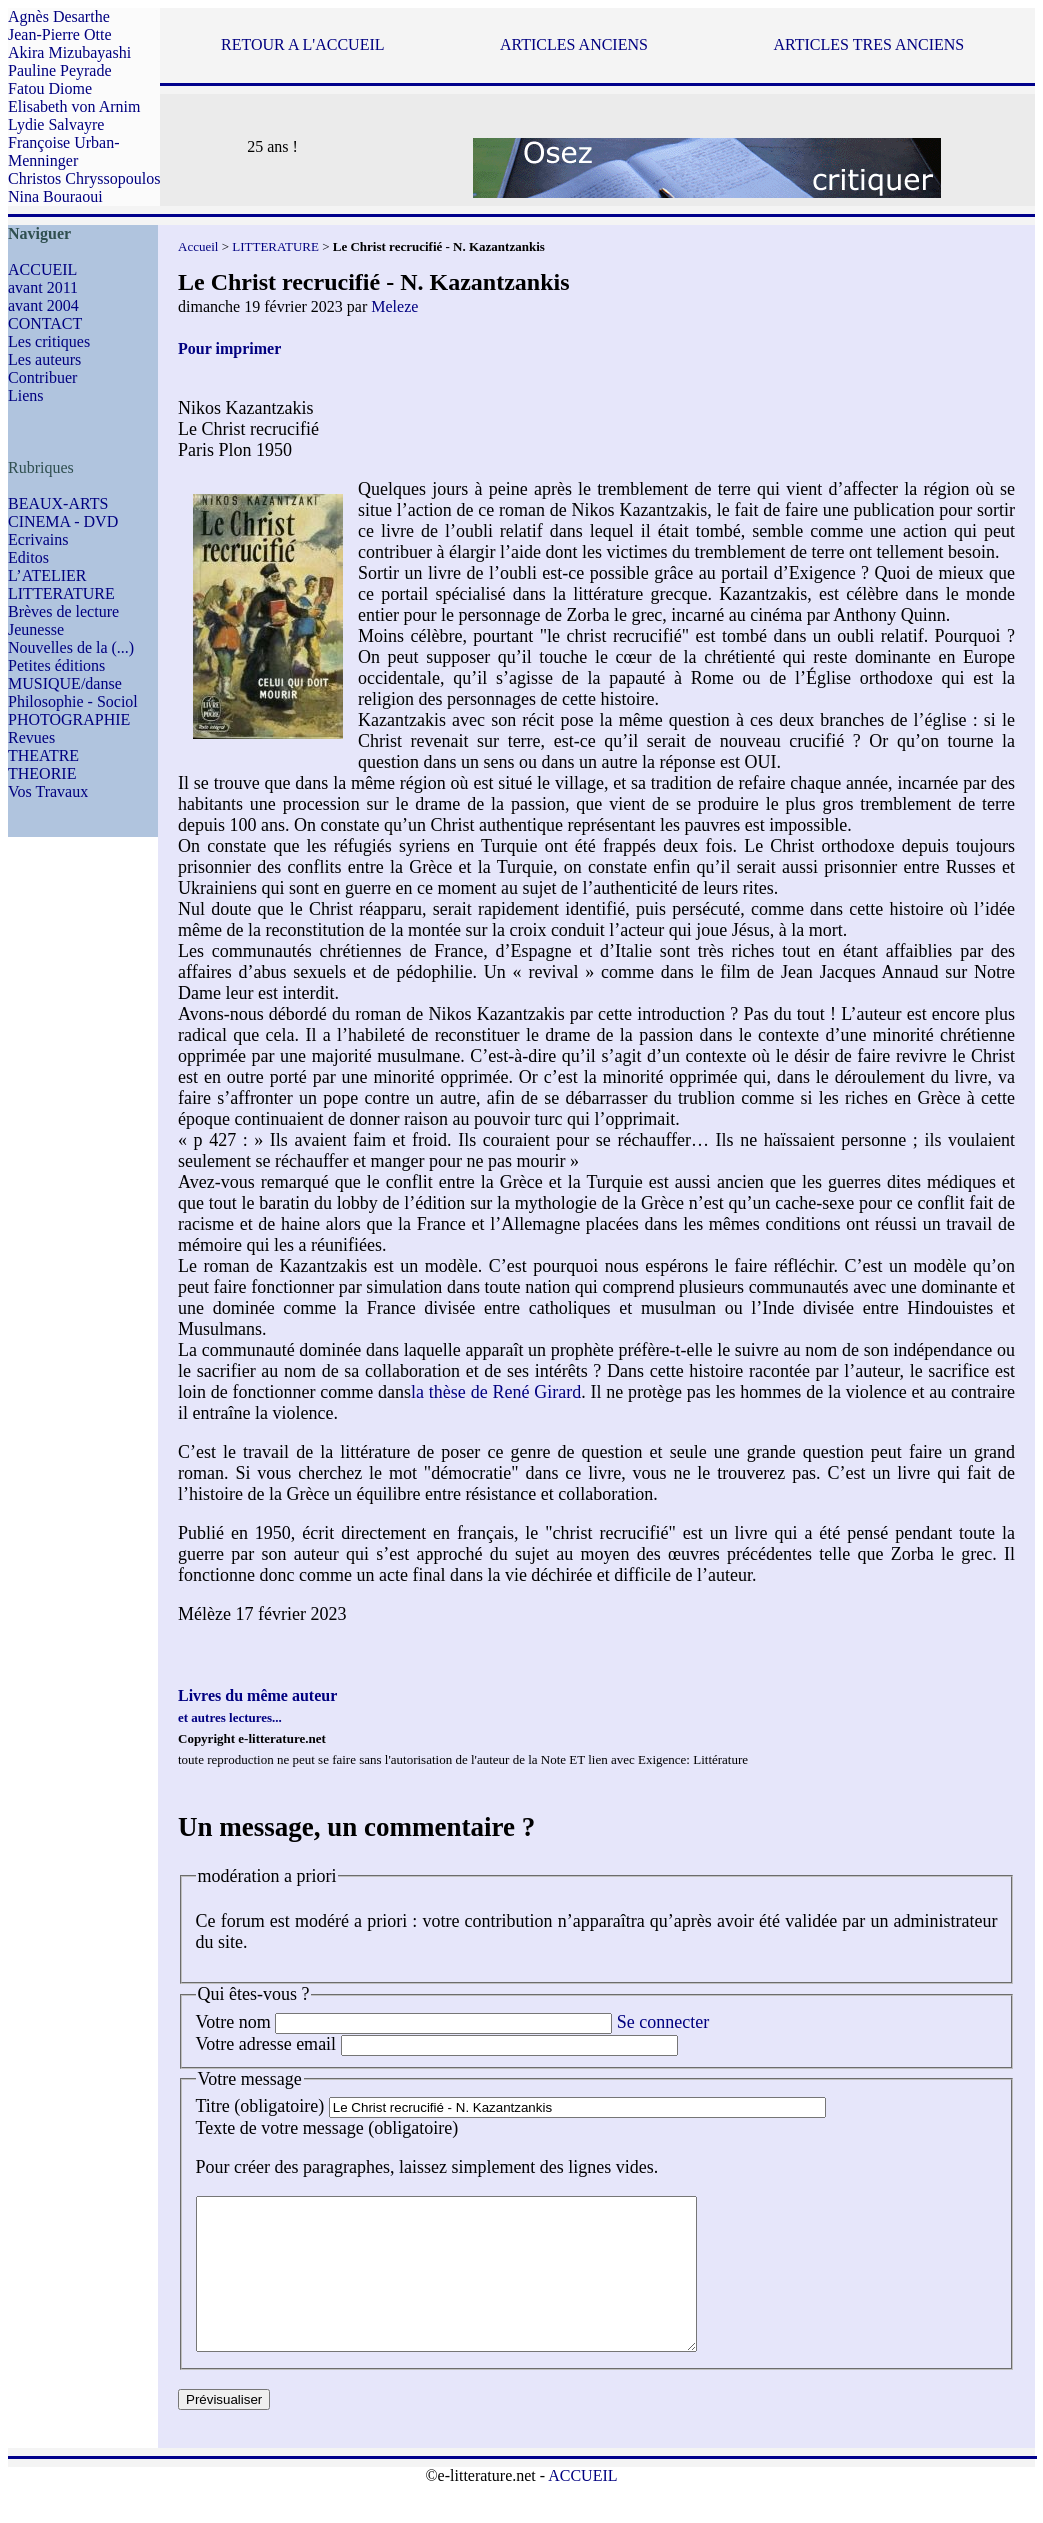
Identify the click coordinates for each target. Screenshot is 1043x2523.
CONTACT (45, 323)
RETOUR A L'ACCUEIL (302, 44)
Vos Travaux (48, 791)
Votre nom (233, 2022)
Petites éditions (56, 665)
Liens (26, 395)
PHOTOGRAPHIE (69, 719)
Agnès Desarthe (59, 16)
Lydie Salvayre (56, 124)
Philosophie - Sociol (73, 701)
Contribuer (42, 377)
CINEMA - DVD (63, 521)
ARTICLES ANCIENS (574, 44)
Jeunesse (36, 629)
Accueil (198, 246)
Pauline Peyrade (60, 70)
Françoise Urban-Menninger (64, 151)
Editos (28, 557)
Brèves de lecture (63, 611)
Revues (31, 737)
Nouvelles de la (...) (71, 647)
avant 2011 (43, 287)
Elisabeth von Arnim (74, 106)
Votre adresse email (266, 2044)
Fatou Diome (50, 88)
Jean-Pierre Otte (60, 34)
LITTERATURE (61, 593)
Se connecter (663, 2022)
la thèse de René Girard (496, 1392)
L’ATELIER (47, 575)
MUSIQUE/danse (65, 683)
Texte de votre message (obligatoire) (327, 2128)
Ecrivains (38, 539)
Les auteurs (44, 359)
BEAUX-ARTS (58, 503)
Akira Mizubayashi (69, 52)
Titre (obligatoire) (260, 2106)
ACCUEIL (42, 269)
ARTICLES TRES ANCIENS (869, 44)
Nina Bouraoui (55, 196)
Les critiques (49, 341)
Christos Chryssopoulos (84, 178)
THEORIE (42, 773)
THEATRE (43, 755)
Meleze (394, 306)
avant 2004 (43, 305)
